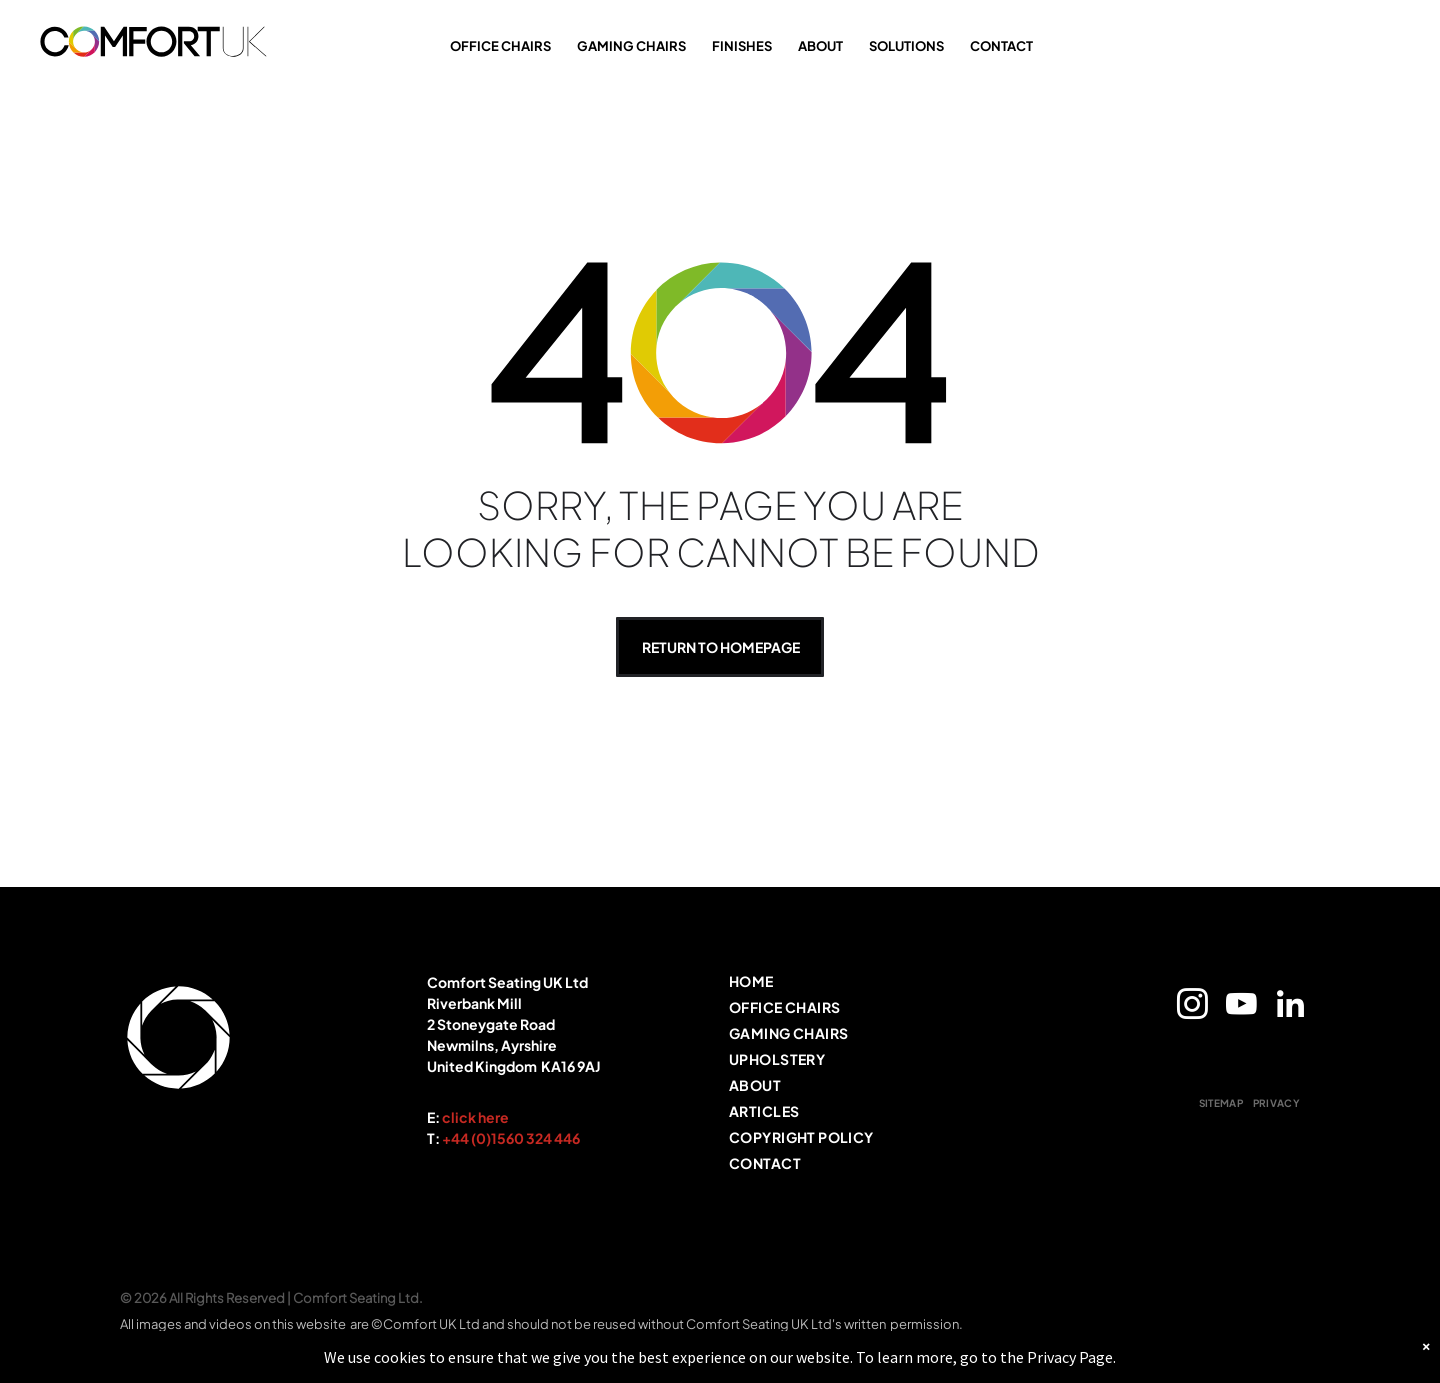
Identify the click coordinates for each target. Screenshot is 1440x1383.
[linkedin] (1290, 1007)
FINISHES (742, 46)
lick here (480, 1117)
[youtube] (1241, 1007)
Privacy (1051, 1360)
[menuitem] (870, 985)
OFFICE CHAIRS (500, 46)
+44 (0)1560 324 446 (511, 1138)
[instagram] (1192, 1007)
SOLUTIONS (906, 46)
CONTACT (1001, 46)
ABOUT (820, 46)
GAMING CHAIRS (631, 46)
